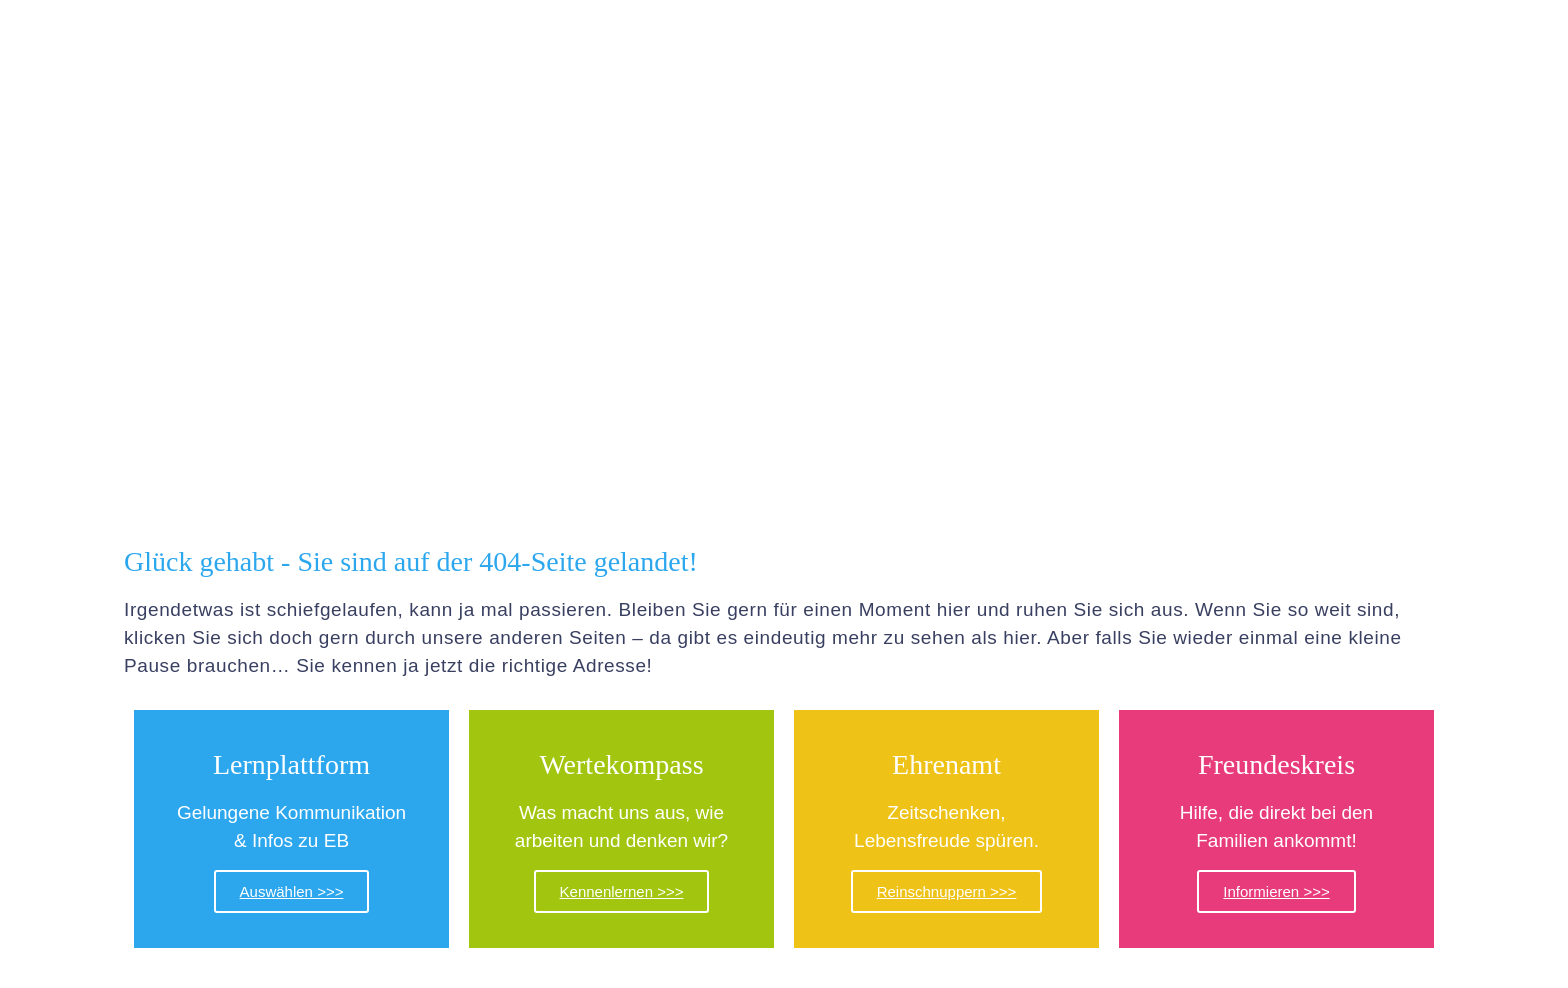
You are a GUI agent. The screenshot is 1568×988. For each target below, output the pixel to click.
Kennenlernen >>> (622, 891)
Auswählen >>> (292, 891)
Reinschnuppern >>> (947, 891)
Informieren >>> (1276, 891)
